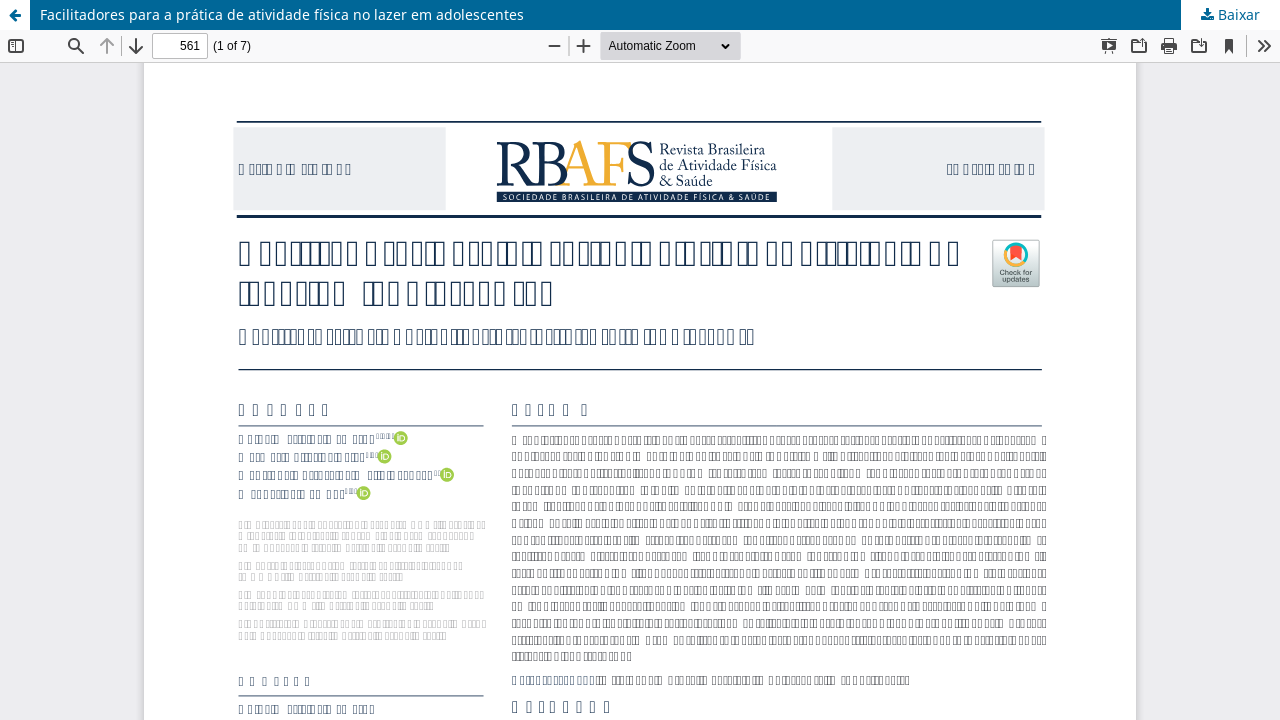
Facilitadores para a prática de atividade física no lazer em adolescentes (282, 14)
